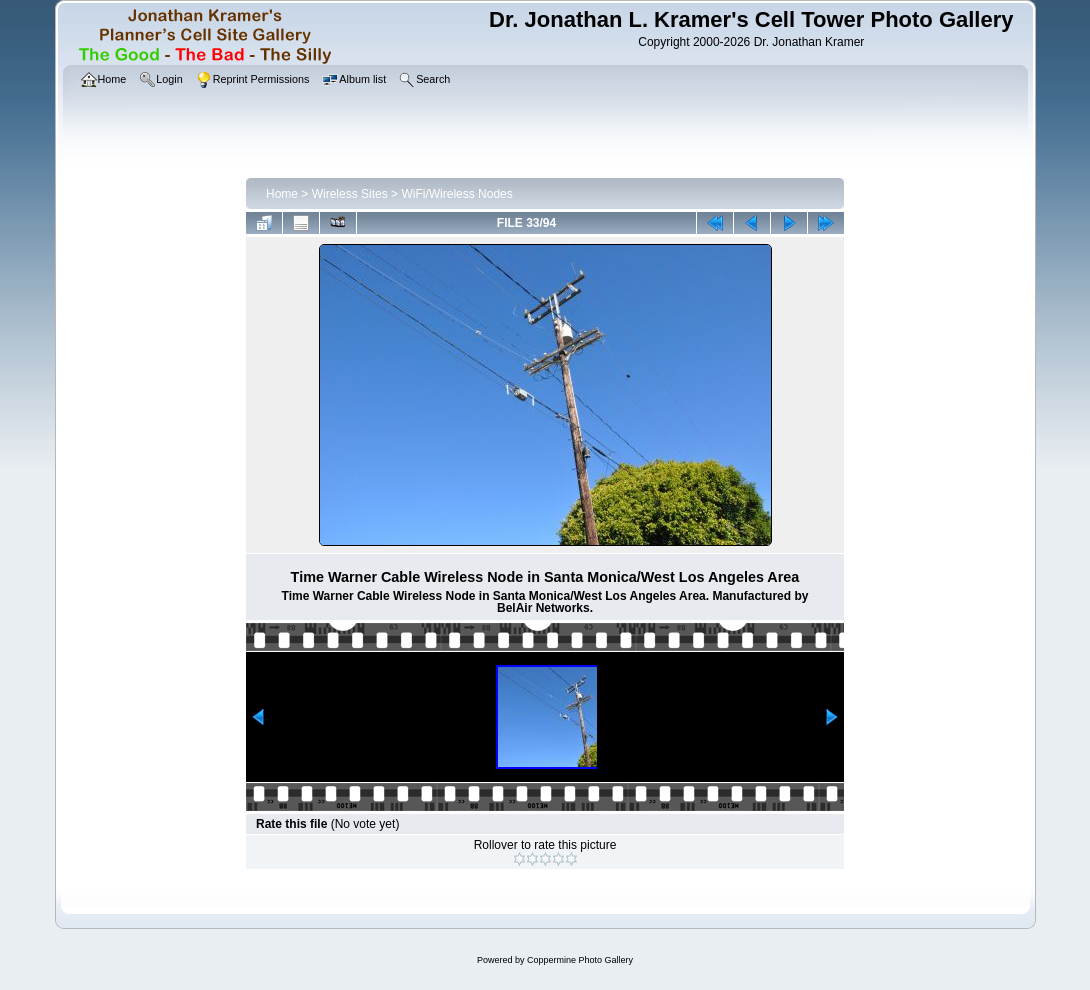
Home (282, 194)
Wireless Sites (350, 194)
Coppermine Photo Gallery (580, 960)
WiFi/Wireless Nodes (456, 194)
